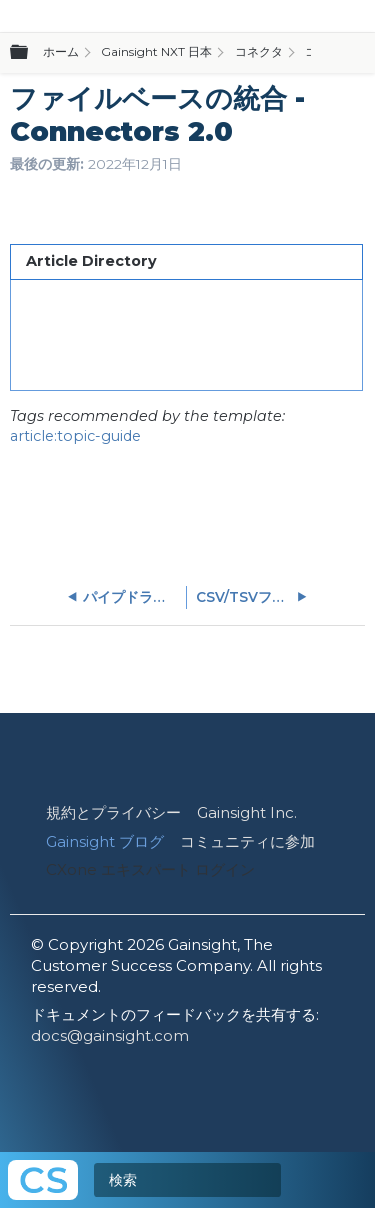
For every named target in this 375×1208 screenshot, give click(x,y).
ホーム (61, 51)
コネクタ (259, 51)
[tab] (186, 262)
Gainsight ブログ (105, 841)
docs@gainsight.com (110, 1035)
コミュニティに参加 (247, 841)
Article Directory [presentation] (91, 261)
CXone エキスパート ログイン (150, 869)
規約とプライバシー (113, 812)
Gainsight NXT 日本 (156, 51)
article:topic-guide (75, 436)
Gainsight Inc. (247, 812)
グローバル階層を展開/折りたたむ (31, 53)
